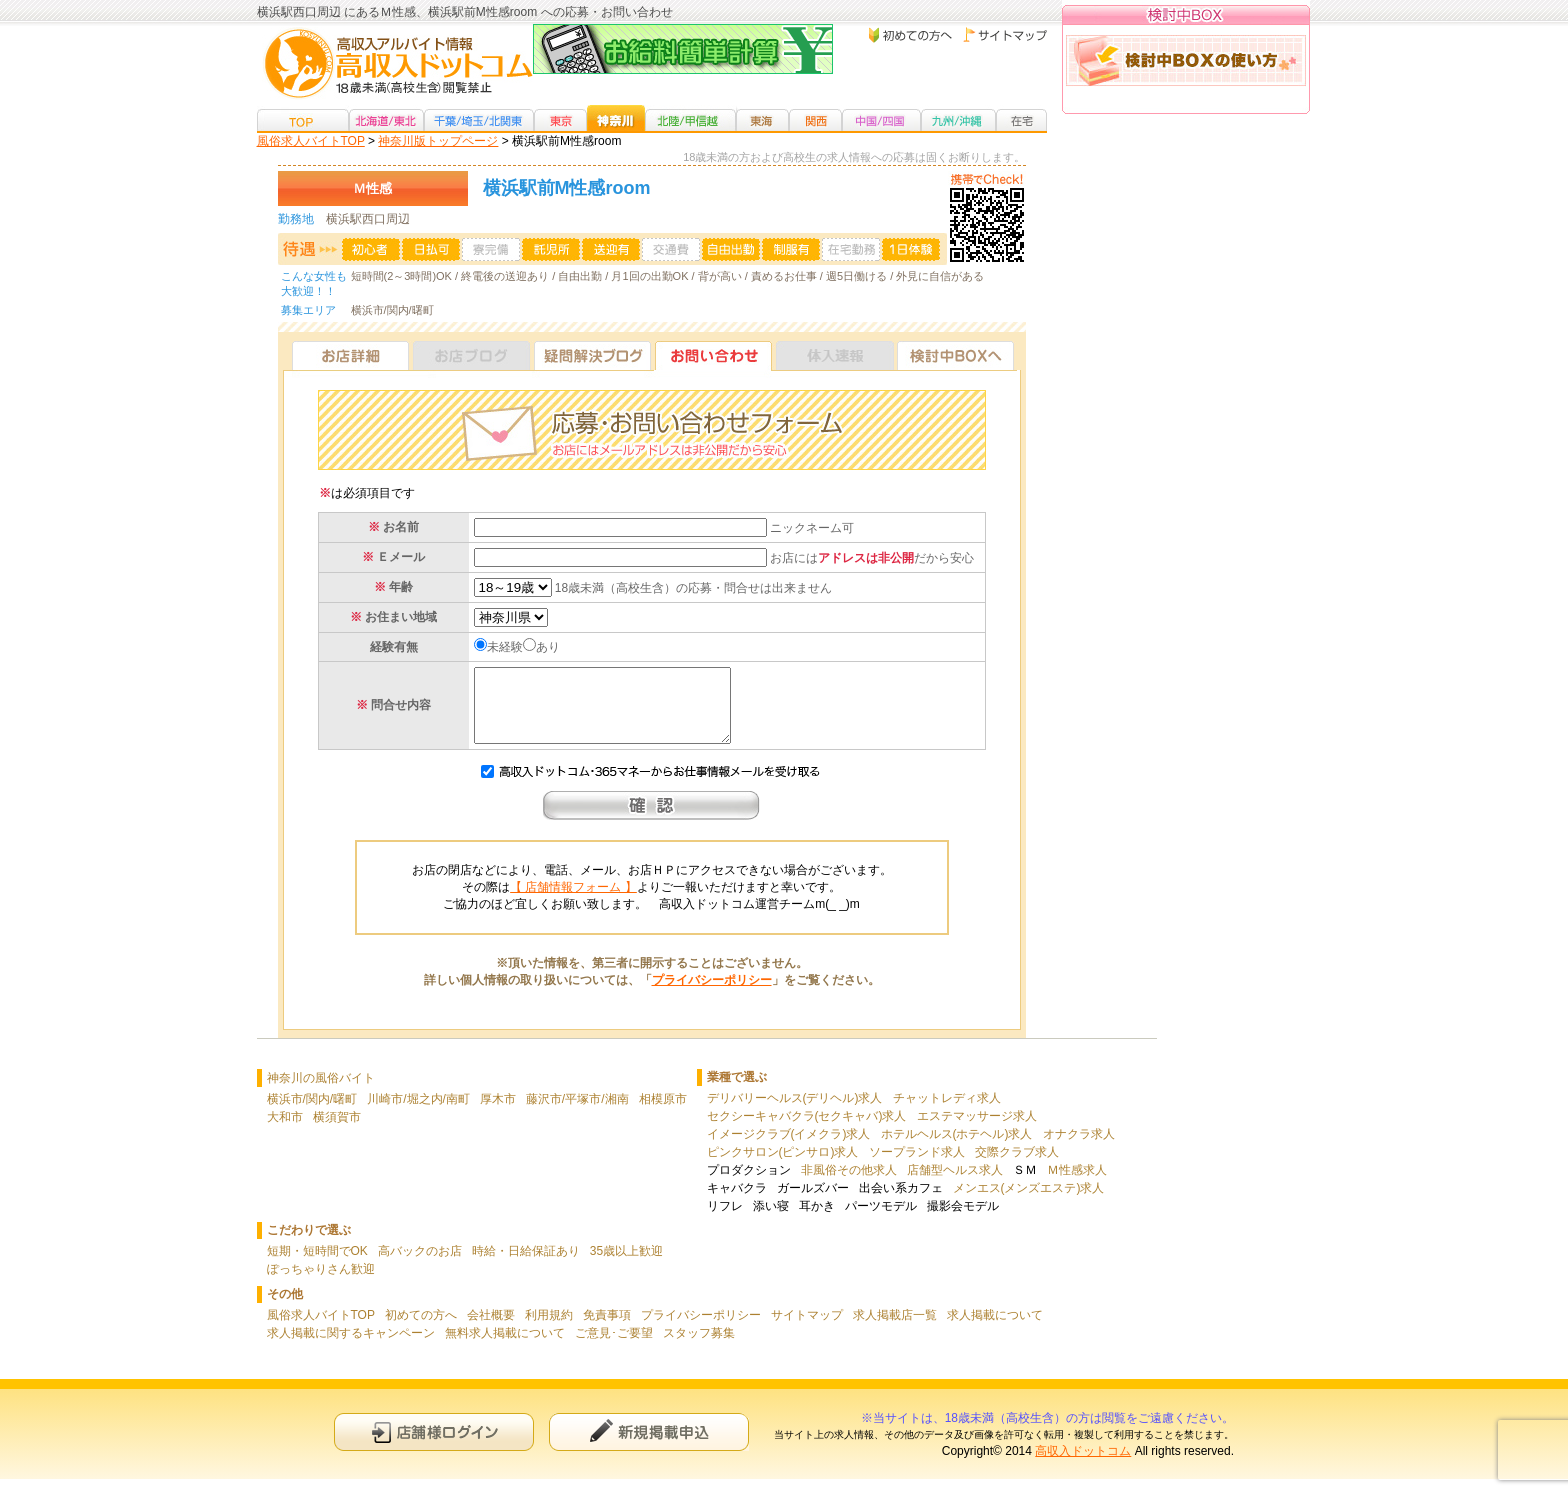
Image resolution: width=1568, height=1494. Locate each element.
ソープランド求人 (917, 1167)
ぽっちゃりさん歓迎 (321, 1284)
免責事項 (607, 1330)
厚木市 (498, 1114)
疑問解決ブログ (592, 355)
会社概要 (491, 1330)
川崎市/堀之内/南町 (418, 1114)
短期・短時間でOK (317, 1266)
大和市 (285, 1132)
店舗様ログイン (434, 1446)
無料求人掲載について (505, 1348)
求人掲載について (995, 1330)
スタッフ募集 (699, 1348)
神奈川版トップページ (438, 141)
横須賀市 (337, 1132)
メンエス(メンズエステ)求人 (1029, 1203)
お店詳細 (350, 355)
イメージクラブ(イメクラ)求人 (789, 1149)
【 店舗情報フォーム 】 (573, 902)
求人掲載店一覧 (895, 1330)
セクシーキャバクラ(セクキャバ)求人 (807, 1131)
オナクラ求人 (1079, 1149)
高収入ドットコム (1083, 1466)
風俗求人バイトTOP (311, 141)
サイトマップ (807, 1330)
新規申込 (649, 1446)
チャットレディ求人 (947, 1113)
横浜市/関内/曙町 (312, 1114)
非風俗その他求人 (849, 1185)
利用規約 (549, 1330)
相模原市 (663, 1114)
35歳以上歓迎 (626, 1266)
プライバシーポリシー (712, 995)
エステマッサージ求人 (977, 1131)
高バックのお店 (420, 1266)
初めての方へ (421, 1330)
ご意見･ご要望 (614, 1348)
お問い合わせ (713, 355)
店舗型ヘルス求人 (955, 1185)
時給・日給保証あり (526, 1266)
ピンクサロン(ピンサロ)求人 (783, 1167)
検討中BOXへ (955, 355)
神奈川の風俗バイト (321, 1093)
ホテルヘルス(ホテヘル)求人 (957, 1149)
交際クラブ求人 (1017, 1167)
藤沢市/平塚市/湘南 (577, 1114)
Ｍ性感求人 (1077, 1185)
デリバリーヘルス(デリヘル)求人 (795, 1113)
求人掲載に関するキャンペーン (351, 1348)
